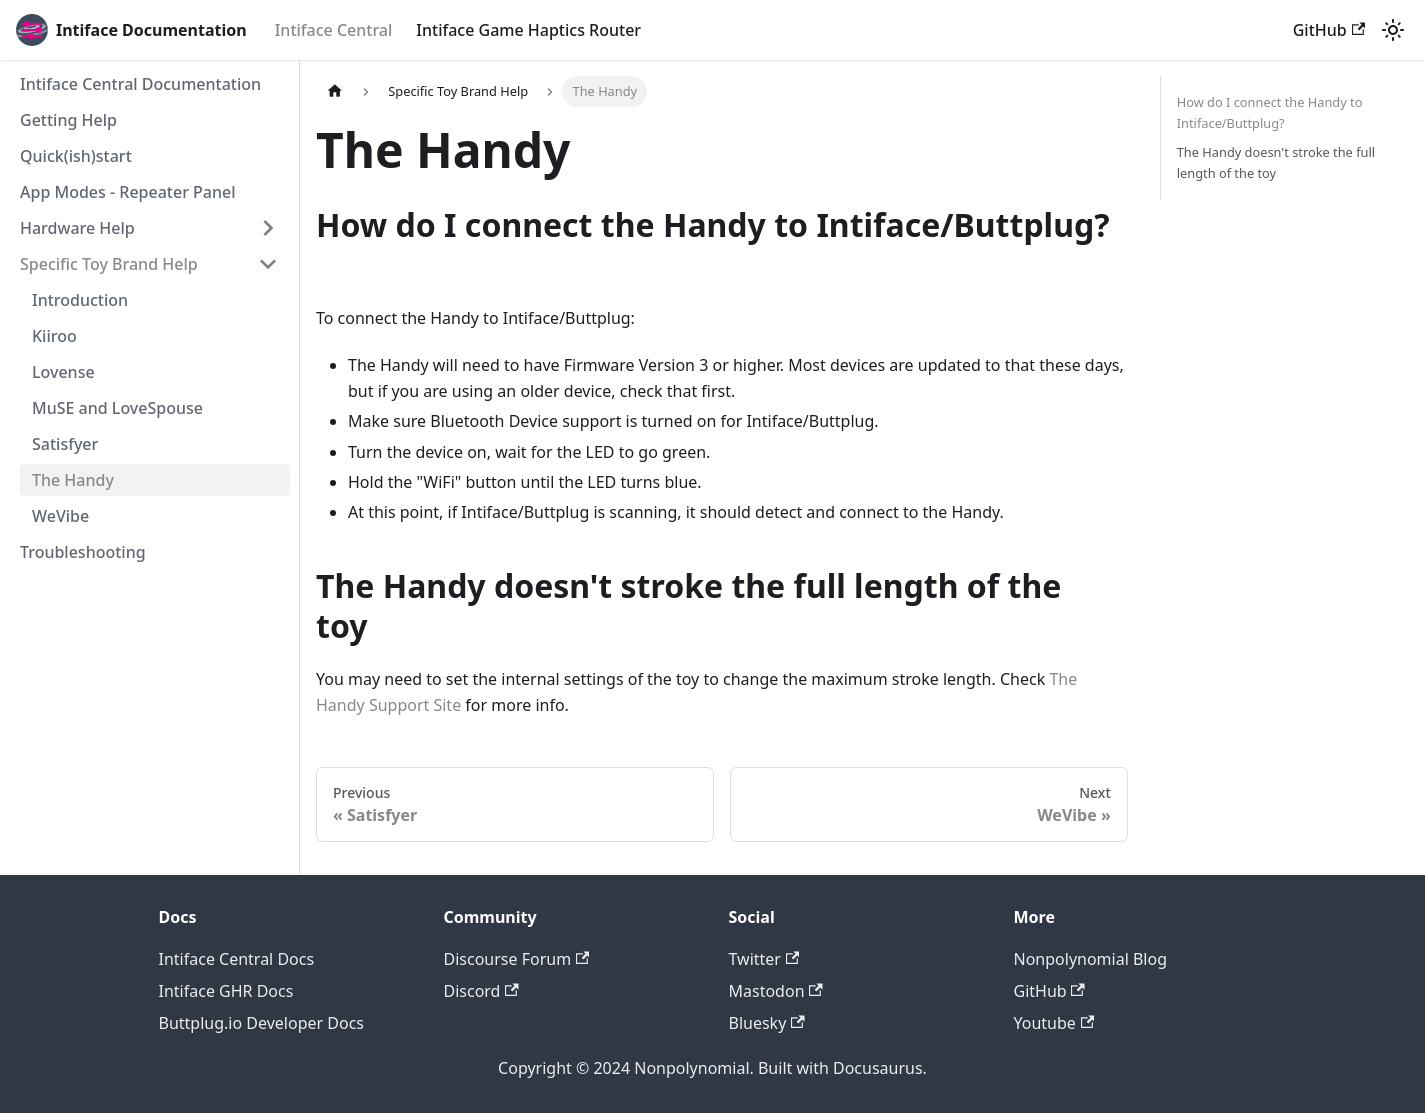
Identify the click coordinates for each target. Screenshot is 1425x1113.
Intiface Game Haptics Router (528, 30)
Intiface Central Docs (237, 959)
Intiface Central (334, 30)
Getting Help (68, 120)
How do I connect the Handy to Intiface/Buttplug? (1270, 112)
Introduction (80, 300)
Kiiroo (54, 336)
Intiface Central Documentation (140, 84)
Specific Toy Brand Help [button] (109, 264)
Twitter (764, 959)
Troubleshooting (83, 552)
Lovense (63, 372)
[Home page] (335, 91)
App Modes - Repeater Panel (128, 192)
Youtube (1054, 1023)
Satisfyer (65, 444)
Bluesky (767, 1023)
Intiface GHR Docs (226, 991)
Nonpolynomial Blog (1091, 959)
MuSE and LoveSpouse (117, 408)
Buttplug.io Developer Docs (261, 1023)
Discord (481, 991)
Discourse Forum (517, 959)
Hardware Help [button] (77, 228)
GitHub (1329, 30)
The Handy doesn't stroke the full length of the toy (1276, 162)
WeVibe (60, 516)
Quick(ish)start (76, 156)
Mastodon (776, 991)
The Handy (73, 480)
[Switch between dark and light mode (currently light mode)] (1393, 30)
